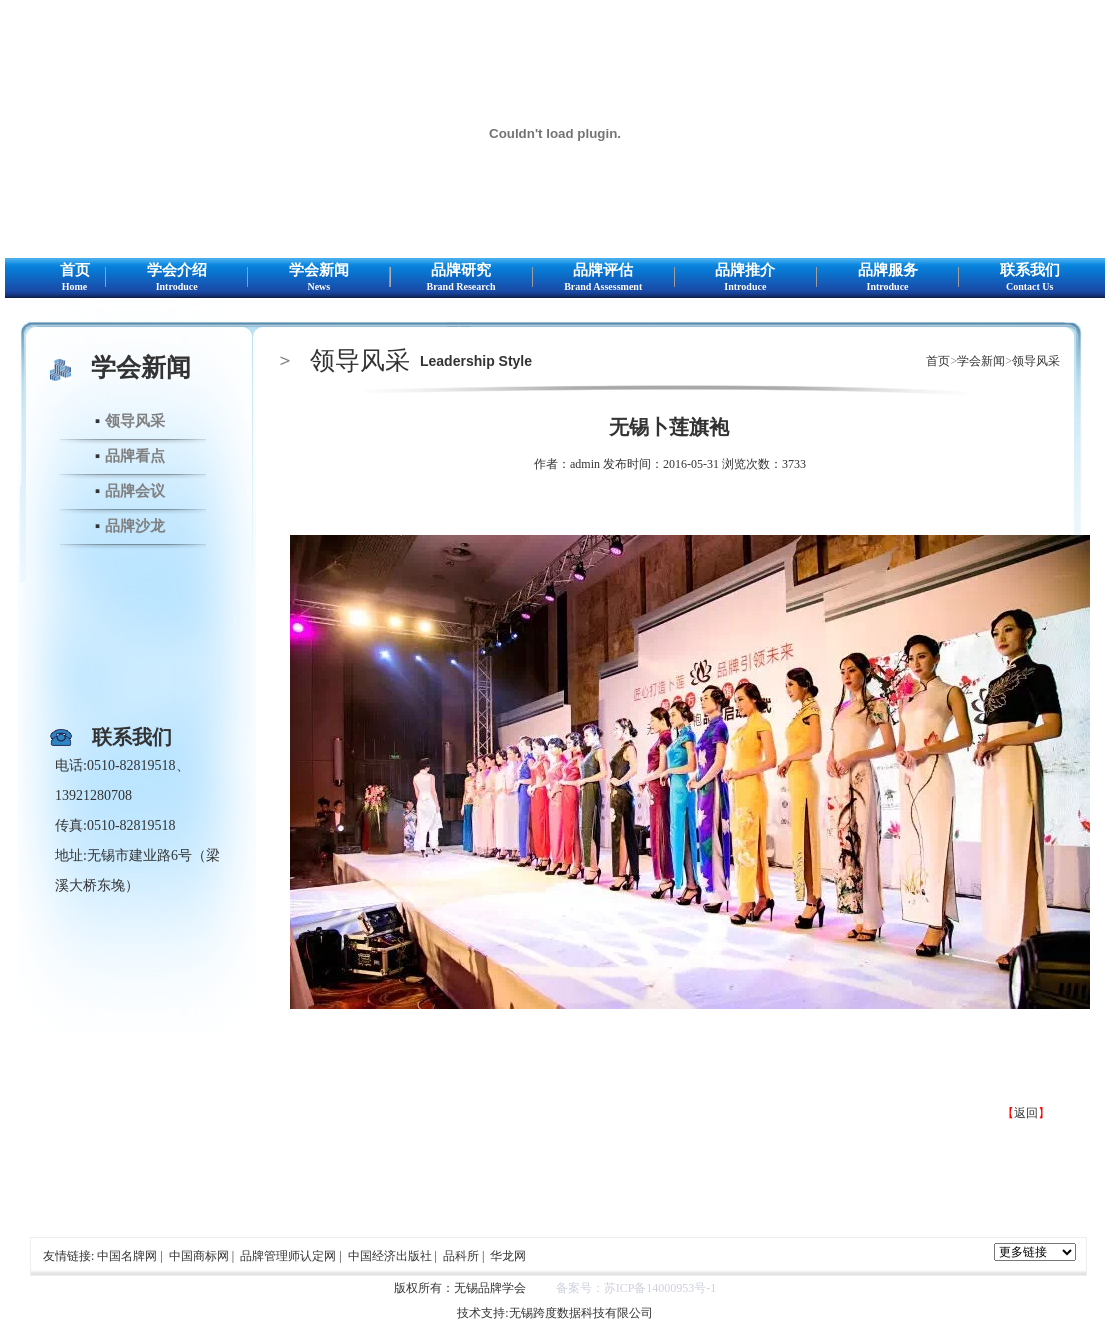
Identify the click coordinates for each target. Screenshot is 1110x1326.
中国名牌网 (127, 1256)
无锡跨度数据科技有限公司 (581, 1313)
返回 (1026, 1113)
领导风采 (135, 421)
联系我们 (1029, 278)
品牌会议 (135, 491)
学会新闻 (318, 278)
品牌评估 (603, 278)
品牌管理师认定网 (288, 1256)
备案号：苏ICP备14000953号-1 (636, 1288)
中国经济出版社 (390, 1256)
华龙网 (508, 1256)
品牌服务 (887, 278)
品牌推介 (745, 278)
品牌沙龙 (135, 526)
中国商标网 (199, 1256)
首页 (74, 278)
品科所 (461, 1256)
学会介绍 (176, 278)
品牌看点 (135, 456)
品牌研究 (461, 278)
